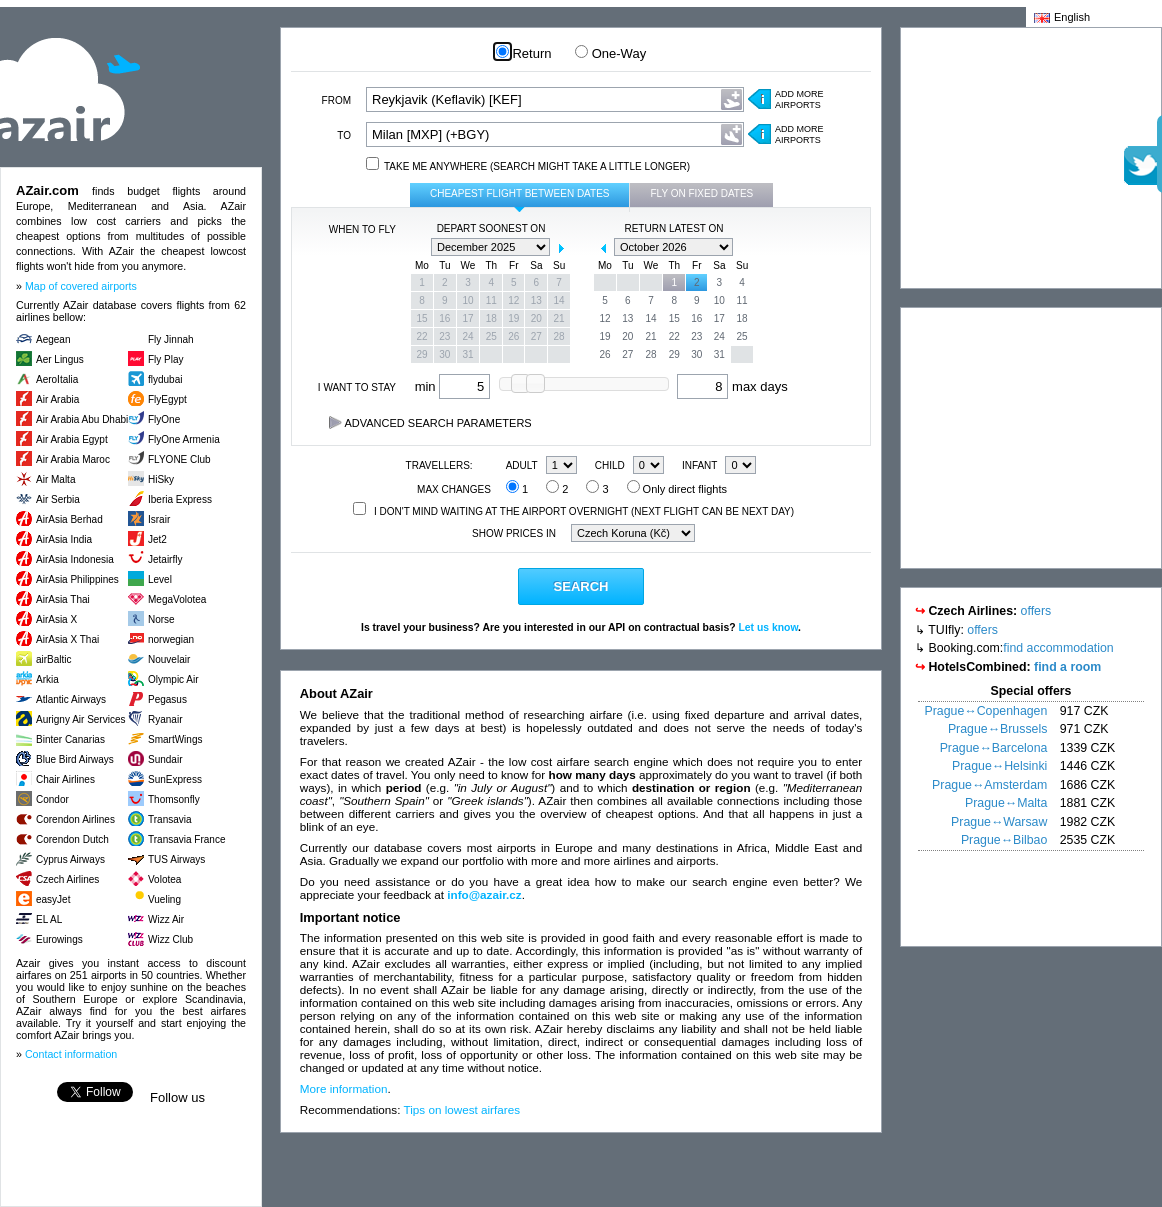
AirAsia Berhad (69, 519)
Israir (159, 519)
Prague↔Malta (1006, 803)
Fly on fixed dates (701, 193)
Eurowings (59, 939)
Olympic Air (173, 679)
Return (524, 53)
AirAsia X (56, 619)
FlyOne (164, 419)
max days (732, 386)
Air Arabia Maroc (73, 459)
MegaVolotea (177, 599)
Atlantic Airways (71, 699)
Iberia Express (180, 499)
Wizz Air (166, 919)
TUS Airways (176, 859)
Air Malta (55, 479)
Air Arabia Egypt (72, 439)
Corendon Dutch (72, 839)
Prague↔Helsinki (999, 766)
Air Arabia (57, 399)
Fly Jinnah (171, 339)
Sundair (165, 759)
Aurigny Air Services (80, 719)
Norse (161, 619)
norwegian (171, 639)
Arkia (47, 679)
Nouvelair (169, 659)
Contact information (71, 1054)
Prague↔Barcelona (994, 748)
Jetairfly (165, 559)
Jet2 (157, 539)
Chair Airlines (65, 779)
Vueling (164, 899)
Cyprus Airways (70, 859)
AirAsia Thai (63, 599)
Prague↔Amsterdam (989, 785)
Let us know (768, 627)
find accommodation (1058, 648)
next (561, 248)
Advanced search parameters (430, 423)
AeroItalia (57, 379)
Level (160, 579)
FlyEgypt (167, 399)
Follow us (177, 1097)
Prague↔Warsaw (999, 822)
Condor (52, 799)
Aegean (53, 339)
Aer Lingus (60, 359)
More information (344, 1088)
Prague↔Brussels (997, 729)
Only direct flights (677, 489)
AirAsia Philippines (77, 579)
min (453, 386)
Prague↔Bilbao (1004, 840)
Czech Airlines (67, 879)
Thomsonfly (174, 799)
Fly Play (166, 359)
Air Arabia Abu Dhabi (82, 419)
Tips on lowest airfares (462, 1109)
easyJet (53, 899)
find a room (1067, 667)
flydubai (165, 379)
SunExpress (175, 779)
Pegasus (167, 699)
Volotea (164, 879)
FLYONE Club (179, 459)
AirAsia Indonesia (75, 559)
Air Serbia (58, 499)
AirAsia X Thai (67, 639)
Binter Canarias (70, 739)
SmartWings (175, 739)
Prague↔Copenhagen (986, 711)
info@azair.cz (484, 894)
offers (1036, 611)
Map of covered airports (81, 286)
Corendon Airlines (75, 819)
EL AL (49, 919)
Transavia (170, 819)
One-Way (610, 53)
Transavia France (186, 839)
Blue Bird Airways (75, 759)
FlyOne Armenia (184, 439)
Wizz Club (170, 939)
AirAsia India (64, 539)
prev (421, 248)
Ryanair (165, 719)
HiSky (161, 479)
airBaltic (54, 659)
